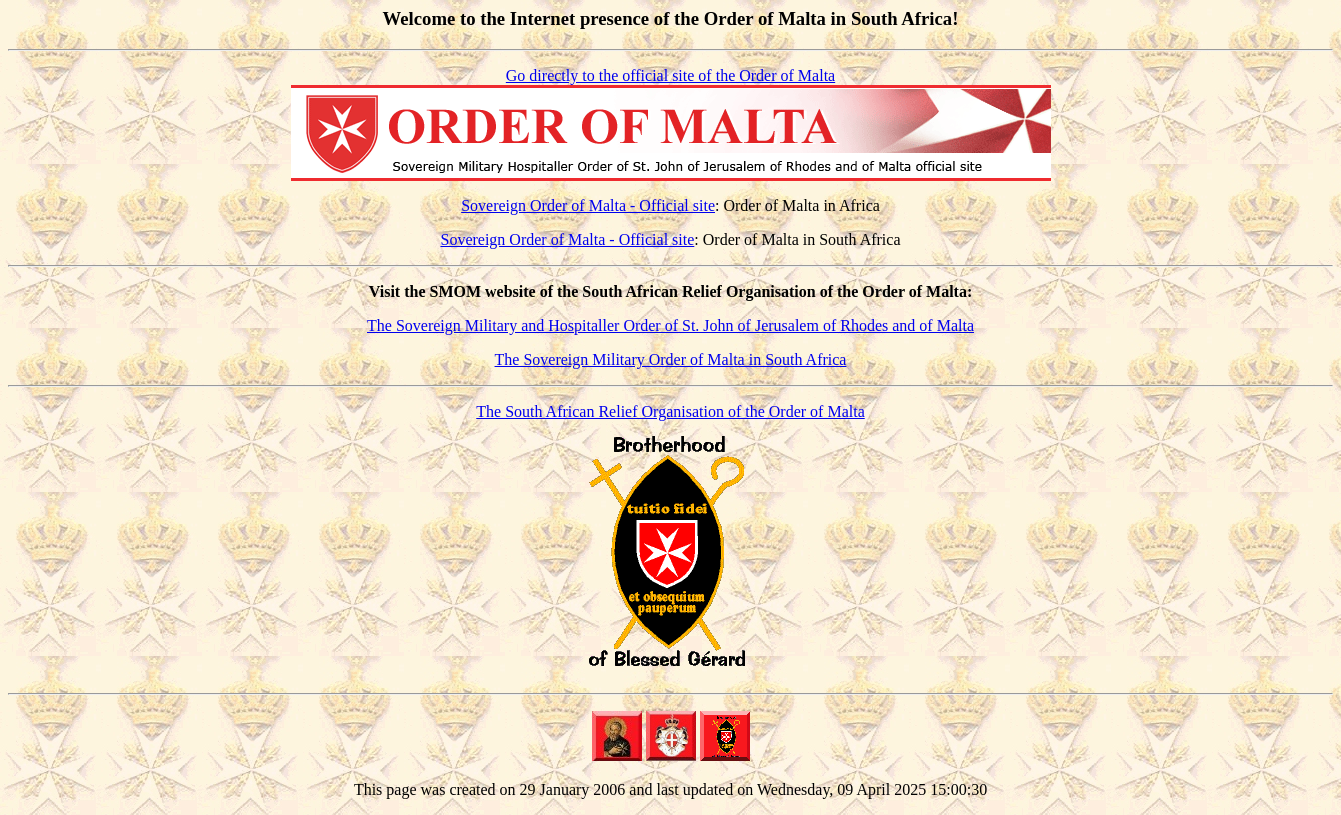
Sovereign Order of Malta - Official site (588, 205)
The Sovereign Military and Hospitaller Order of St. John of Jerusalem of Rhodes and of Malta (670, 325)
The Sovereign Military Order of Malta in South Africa (671, 359)
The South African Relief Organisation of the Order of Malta (670, 411)
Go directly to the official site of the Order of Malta (670, 75)
